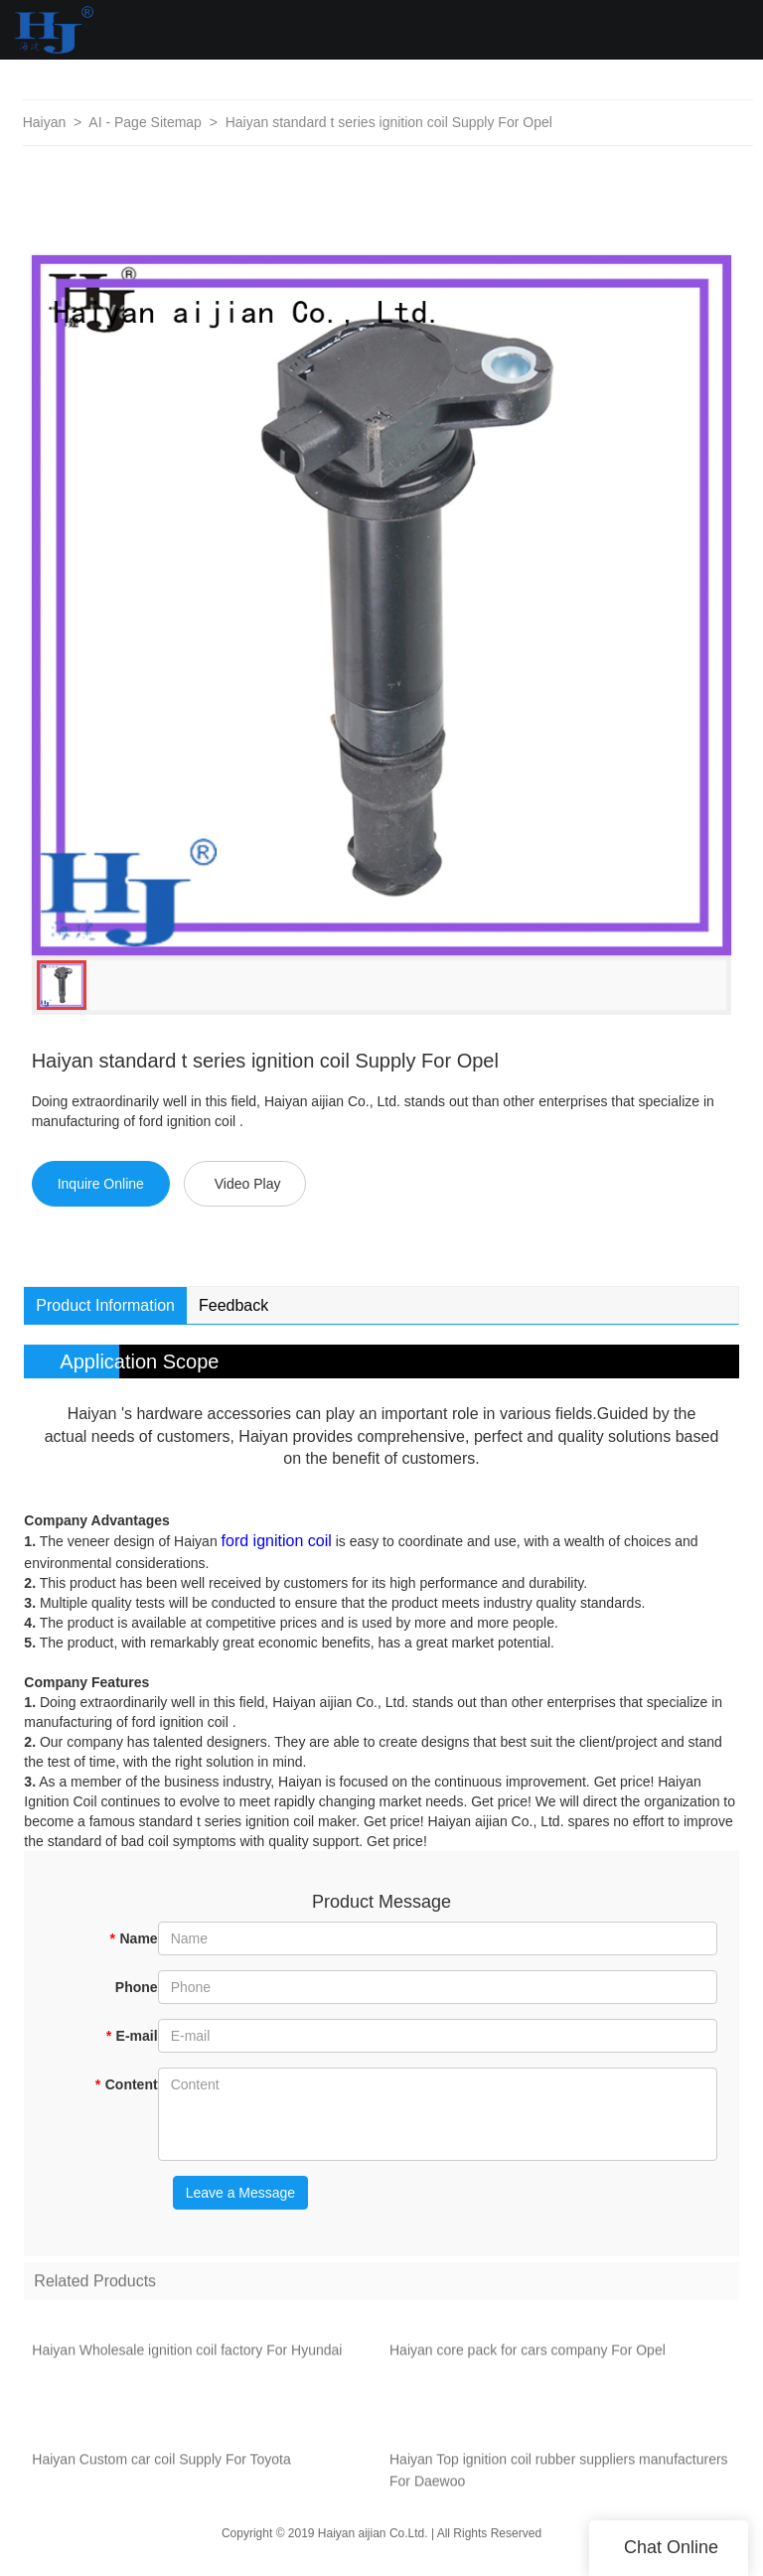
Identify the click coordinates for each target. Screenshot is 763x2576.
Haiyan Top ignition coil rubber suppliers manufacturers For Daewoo (558, 2478)
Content (125, 2084)
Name (133, 1938)
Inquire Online (101, 1184)
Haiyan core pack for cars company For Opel (527, 2357)
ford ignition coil (277, 1540)
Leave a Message (241, 2193)
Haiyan (45, 122)
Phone (136, 1987)
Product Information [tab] (105, 1305)
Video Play (248, 1184)
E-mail (131, 2036)
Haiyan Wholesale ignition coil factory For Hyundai (187, 2357)
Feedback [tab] (233, 1305)
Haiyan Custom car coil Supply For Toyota (161, 2467)
